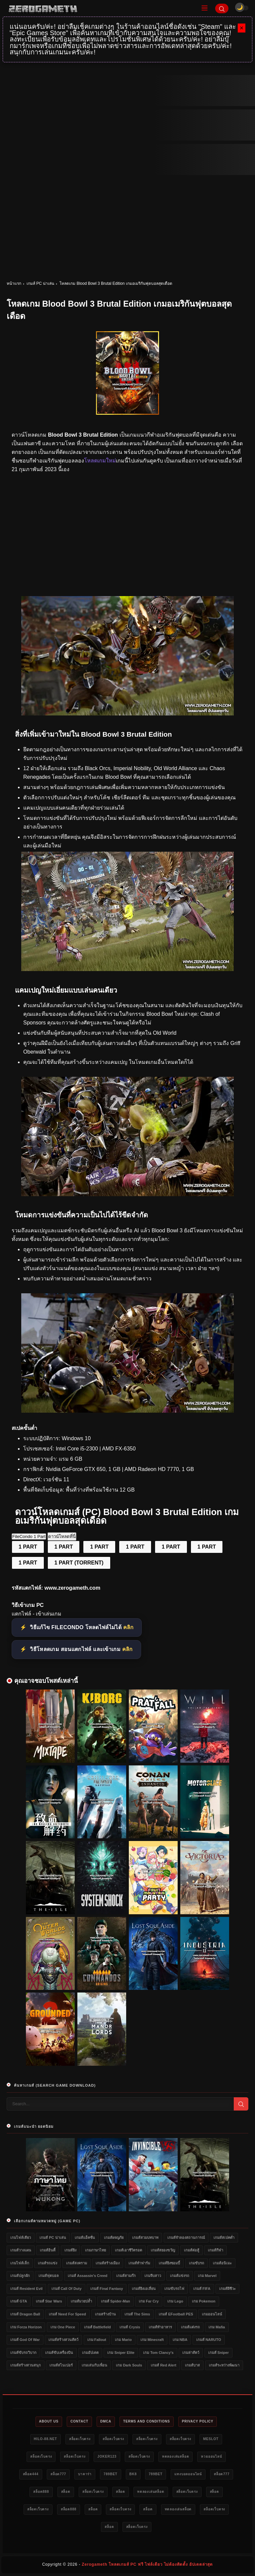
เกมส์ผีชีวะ (227, 2289)
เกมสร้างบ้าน (105, 2314)
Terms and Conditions (146, 2421)
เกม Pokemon (203, 2301)
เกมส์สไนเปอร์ (61, 2365)
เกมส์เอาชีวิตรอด (128, 2250)
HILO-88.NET (45, 2439)
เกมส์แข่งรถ (179, 2276)
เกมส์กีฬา (215, 2250)
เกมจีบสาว (152, 2276)
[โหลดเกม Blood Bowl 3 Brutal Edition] (127, 713)
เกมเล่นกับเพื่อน (94, 2365)
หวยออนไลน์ (211, 2456)
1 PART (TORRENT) (79, 1562)
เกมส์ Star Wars (49, 2301)
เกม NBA (180, 2340)
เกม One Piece (62, 2327)
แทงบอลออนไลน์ (188, 2474)
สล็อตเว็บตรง (80, 2439)
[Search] (221, 8)
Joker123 (107, 2456)
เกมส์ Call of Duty (66, 2289)
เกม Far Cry (149, 2301)
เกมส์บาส (192, 2365)
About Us (49, 2421)
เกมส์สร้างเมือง (108, 2263)
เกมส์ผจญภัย (114, 2237)
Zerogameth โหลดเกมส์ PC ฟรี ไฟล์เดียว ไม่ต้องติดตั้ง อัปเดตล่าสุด (147, 2564)
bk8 (133, 2474)
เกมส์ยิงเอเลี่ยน (144, 2289)
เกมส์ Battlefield (97, 2327)
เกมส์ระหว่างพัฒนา (224, 2365)
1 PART (28, 1547)
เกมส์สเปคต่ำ (223, 2237)
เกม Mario (123, 2340)
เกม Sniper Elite (120, 2353)
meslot (210, 2439)
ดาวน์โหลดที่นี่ (62, 1536)
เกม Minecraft (152, 2340)
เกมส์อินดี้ (47, 2250)
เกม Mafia (217, 2327)
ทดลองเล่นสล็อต (175, 2456)
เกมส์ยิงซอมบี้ (169, 2263)
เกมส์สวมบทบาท (145, 2237)
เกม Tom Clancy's (158, 2353)
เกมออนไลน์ (212, 2314)
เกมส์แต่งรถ (190, 2327)
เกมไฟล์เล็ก (19, 2263)
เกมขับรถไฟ (174, 2289)
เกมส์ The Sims (137, 2314)
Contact (79, 2421)
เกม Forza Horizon (26, 2327)
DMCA (105, 2421)
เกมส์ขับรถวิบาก (23, 2353)
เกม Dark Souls (129, 2365)
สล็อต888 (41, 2491)
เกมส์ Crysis (130, 2327)
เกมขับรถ (196, 2263)
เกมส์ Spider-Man (115, 2301)
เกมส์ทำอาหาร (160, 2327)
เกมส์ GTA (18, 2301)
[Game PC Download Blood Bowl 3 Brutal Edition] (127, 1411)
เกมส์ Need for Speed (67, 2314)
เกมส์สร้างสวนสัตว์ (63, 2340)
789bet (111, 2474)
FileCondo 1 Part (28, 1536)
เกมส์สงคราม (76, 2263)
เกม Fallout (96, 2340)
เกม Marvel (207, 2276)
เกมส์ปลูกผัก (20, 2276)
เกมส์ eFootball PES (176, 2314)
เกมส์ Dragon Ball (25, 2314)
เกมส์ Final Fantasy (106, 2289)
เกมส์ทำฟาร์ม (139, 2263)
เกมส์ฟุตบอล (49, 2276)
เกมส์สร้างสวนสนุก (25, 2365)
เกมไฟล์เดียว (20, 2237)
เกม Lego (175, 2301)
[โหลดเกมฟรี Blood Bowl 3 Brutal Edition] (127, 1194)
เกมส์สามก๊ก (126, 2276)
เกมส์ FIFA (202, 2289)
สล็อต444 (31, 2474)
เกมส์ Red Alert (163, 2365)
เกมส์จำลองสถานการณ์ (186, 2237)
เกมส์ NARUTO (208, 2340)
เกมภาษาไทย (95, 2250)
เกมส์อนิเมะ (222, 2263)
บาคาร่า (85, 2474)
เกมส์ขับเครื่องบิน (59, 2353)
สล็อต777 (58, 2474)
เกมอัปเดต (90, 2353)
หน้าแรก (14, 283)
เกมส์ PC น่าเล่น (40, 283)
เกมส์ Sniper (218, 2353)
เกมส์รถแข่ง (47, 2263)
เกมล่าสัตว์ (190, 2353)
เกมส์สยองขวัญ (163, 2250)
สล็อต (65, 2491)
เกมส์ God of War (25, 2340)
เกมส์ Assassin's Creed (87, 2276)
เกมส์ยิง (70, 2250)
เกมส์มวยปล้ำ (81, 2301)
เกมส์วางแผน (20, 2250)
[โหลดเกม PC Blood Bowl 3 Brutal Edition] (127, 969)
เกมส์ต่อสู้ (191, 2250)
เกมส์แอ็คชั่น (85, 2237)
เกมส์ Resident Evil (26, 2289)
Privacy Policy (197, 2421)
